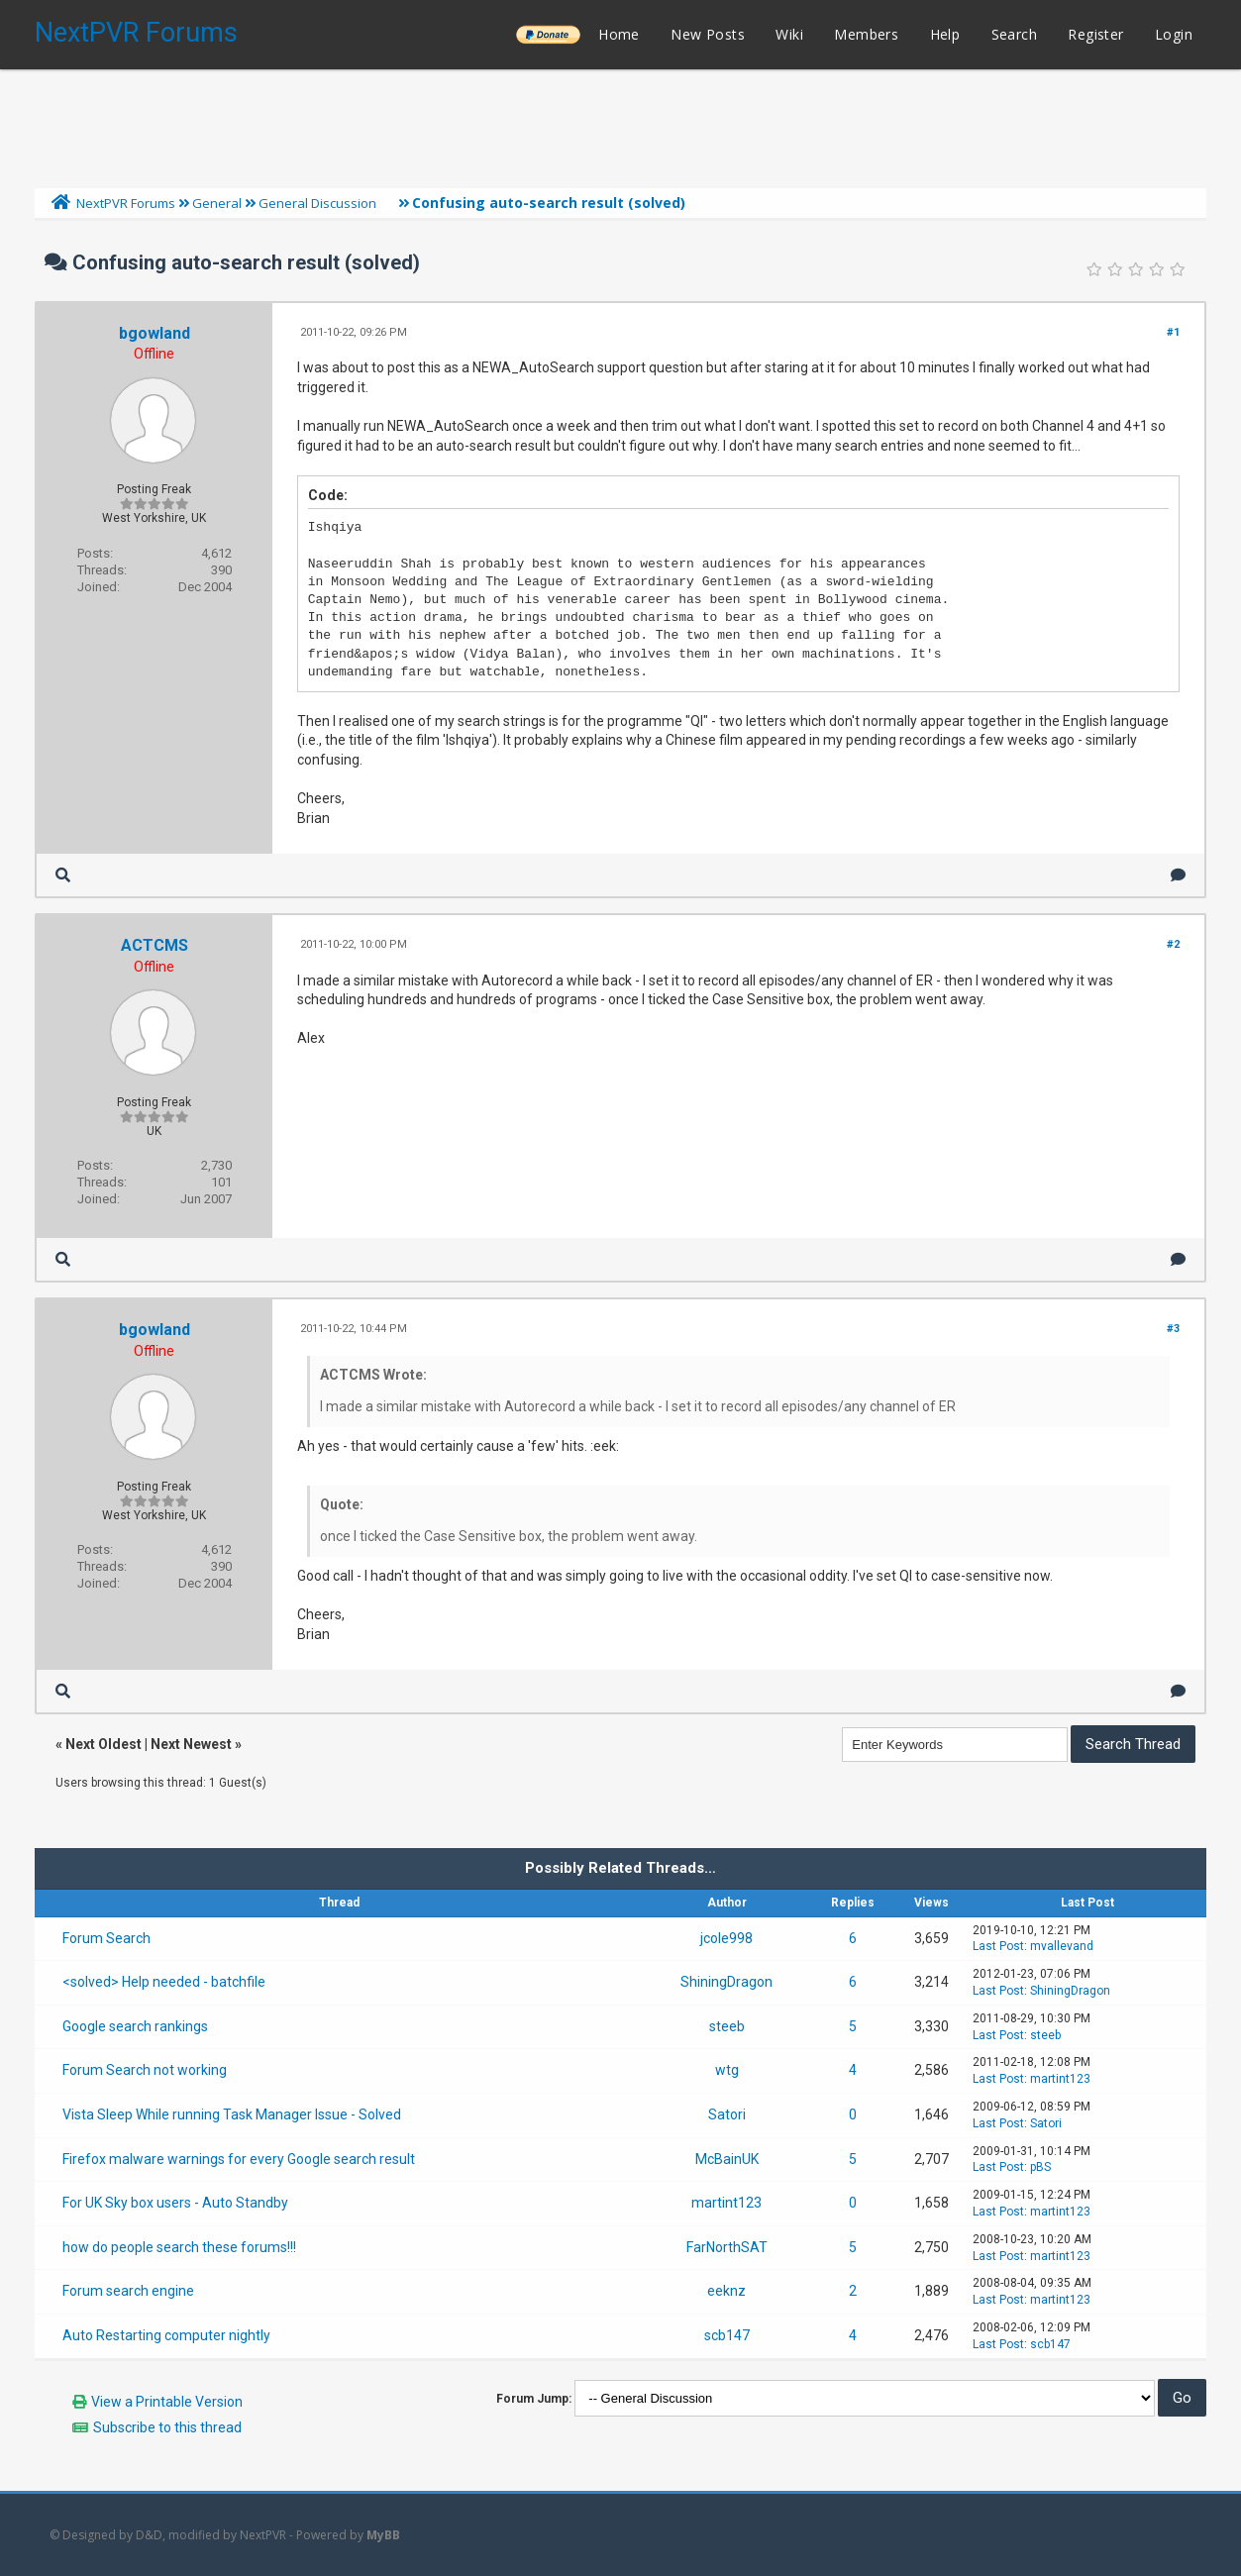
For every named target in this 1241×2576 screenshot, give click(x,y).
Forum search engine (128, 2291)
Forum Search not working (144, 2070)
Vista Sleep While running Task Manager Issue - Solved (231, 2114)
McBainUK (727, 2159)
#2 (1173, 944)
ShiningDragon (726, 1982)
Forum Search (106, 1938)
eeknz (726, 2291)
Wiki (789, 34)
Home (619, 34)
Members (866, 34)
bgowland (154, 333)
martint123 (1060, 2079)
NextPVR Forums (136, 33)
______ (548, 34)
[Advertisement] (621, 123)
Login (1173, 34)
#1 (1173, 332)
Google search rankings (135, 2026)
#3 (1173, 1328)
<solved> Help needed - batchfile (163, 1982)
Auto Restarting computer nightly (166, 2335)
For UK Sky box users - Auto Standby (175, 2203)
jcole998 (726, 1938)
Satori (727, 2114)
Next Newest (191, 1744)
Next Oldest (103, 1744)
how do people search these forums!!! (179, 2247)
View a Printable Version (167, 2402)
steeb (727, 2026)
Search (1014, 34)
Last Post (998, 1946)
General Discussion (317, 203)
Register (1095, 34)
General (217, 203)
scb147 (727, 2335)
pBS (1040, 2167)
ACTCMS (154, 945)
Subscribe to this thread (167, 2427)
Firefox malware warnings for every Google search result (238, 2159)
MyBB (383, 2534)
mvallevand (1061, 1946)
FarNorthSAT (727, 2247)
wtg (727, 2070)
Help (945, 34)
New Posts (708, 34)
